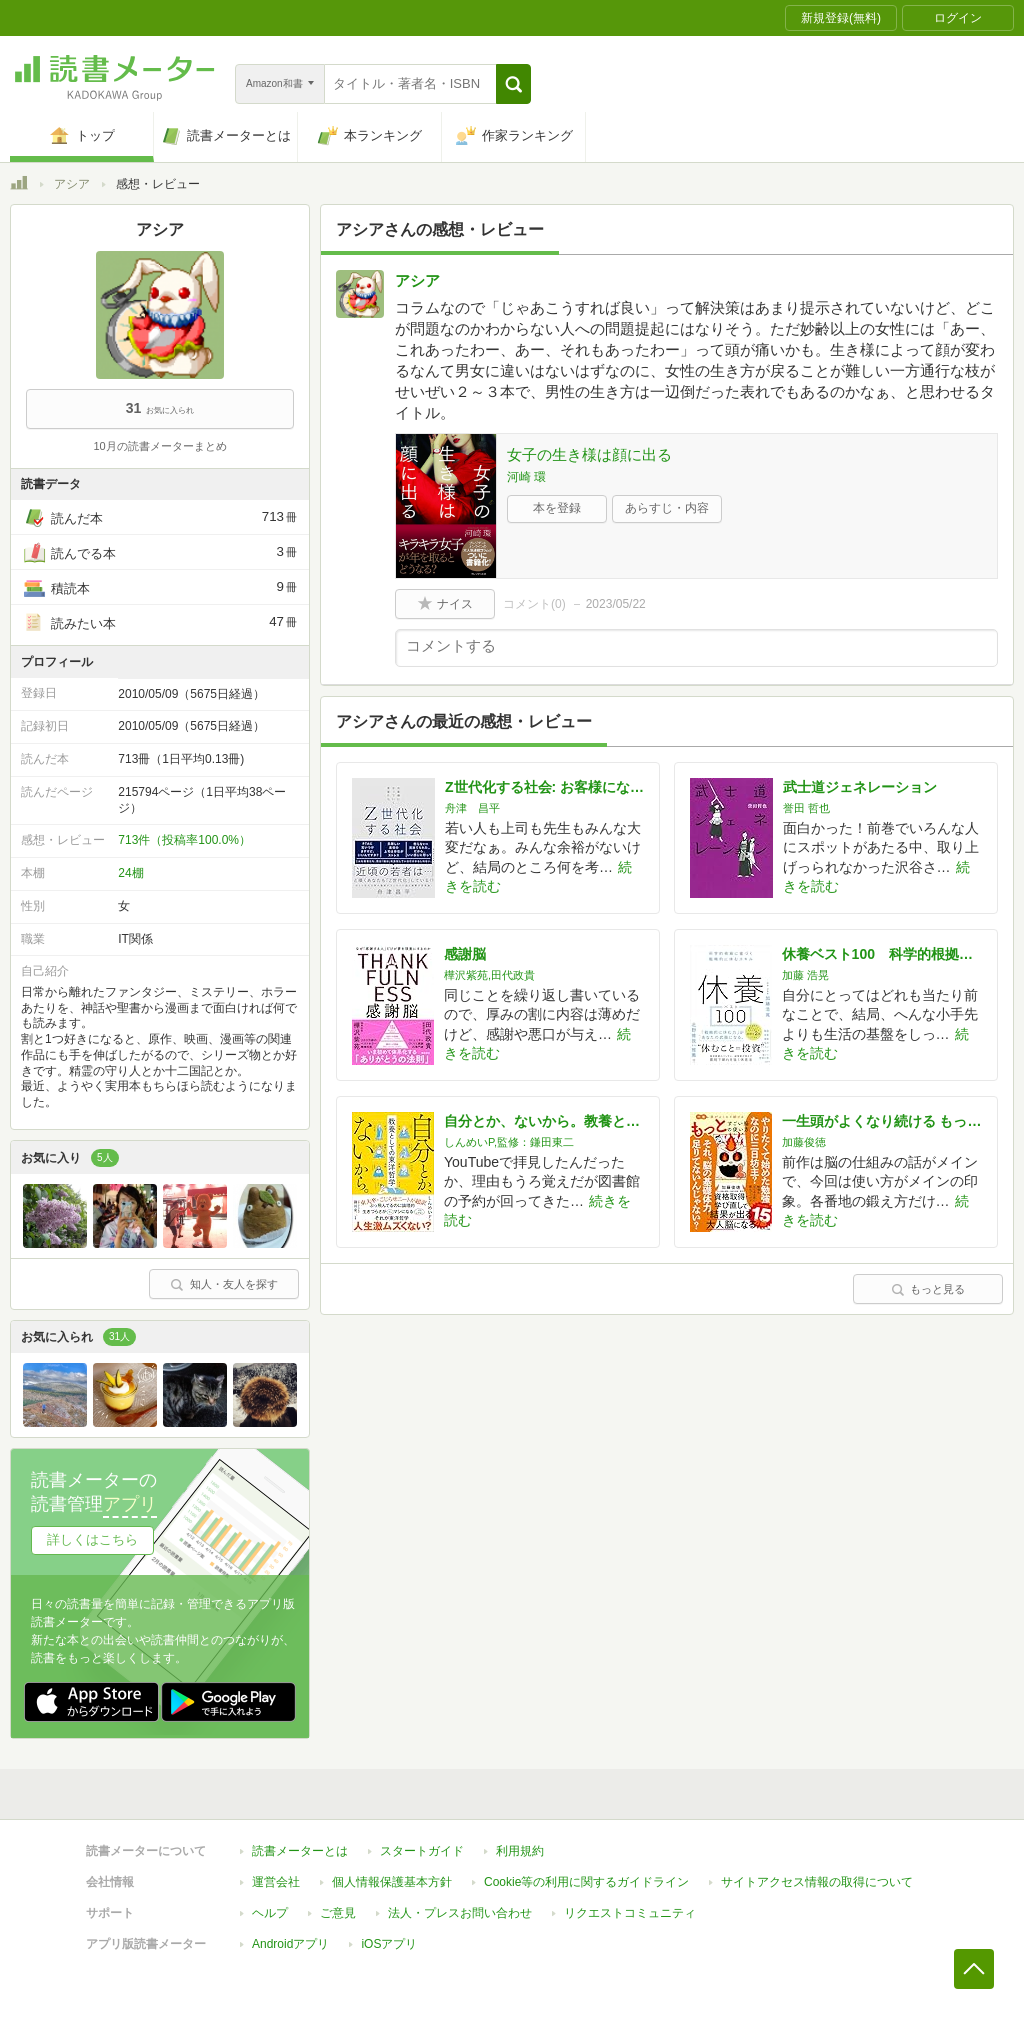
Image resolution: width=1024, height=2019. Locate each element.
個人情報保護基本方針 (392, 1882)
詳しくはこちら (92, 1539)
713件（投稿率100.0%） (184, 840)
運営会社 (276, 1882)
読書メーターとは (300, 1851)
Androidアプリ (290, 1944)
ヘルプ (270, 1913)
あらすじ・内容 (667, 508)
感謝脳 (465, 954)
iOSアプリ (389, 1944)
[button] (513, 84)
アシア (72, 184)
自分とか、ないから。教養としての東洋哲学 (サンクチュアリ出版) (544, 1121)
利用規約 (520, 1851)
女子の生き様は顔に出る (589, 454)
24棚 (130, 873)
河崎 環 (526, 477)
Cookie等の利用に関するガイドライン (586, 1882)
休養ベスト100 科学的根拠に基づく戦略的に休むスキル (882, 954)
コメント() (534, 604)
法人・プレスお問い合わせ (460, 1913)
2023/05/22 (616, 604)
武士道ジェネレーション (860, 787)
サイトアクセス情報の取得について (817, 1882)
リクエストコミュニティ (630, 1913)
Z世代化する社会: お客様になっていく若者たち (544, 787)
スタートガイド (422, 1851)
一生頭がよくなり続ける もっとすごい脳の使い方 (882, 1121)
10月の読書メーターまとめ (159, 446)
